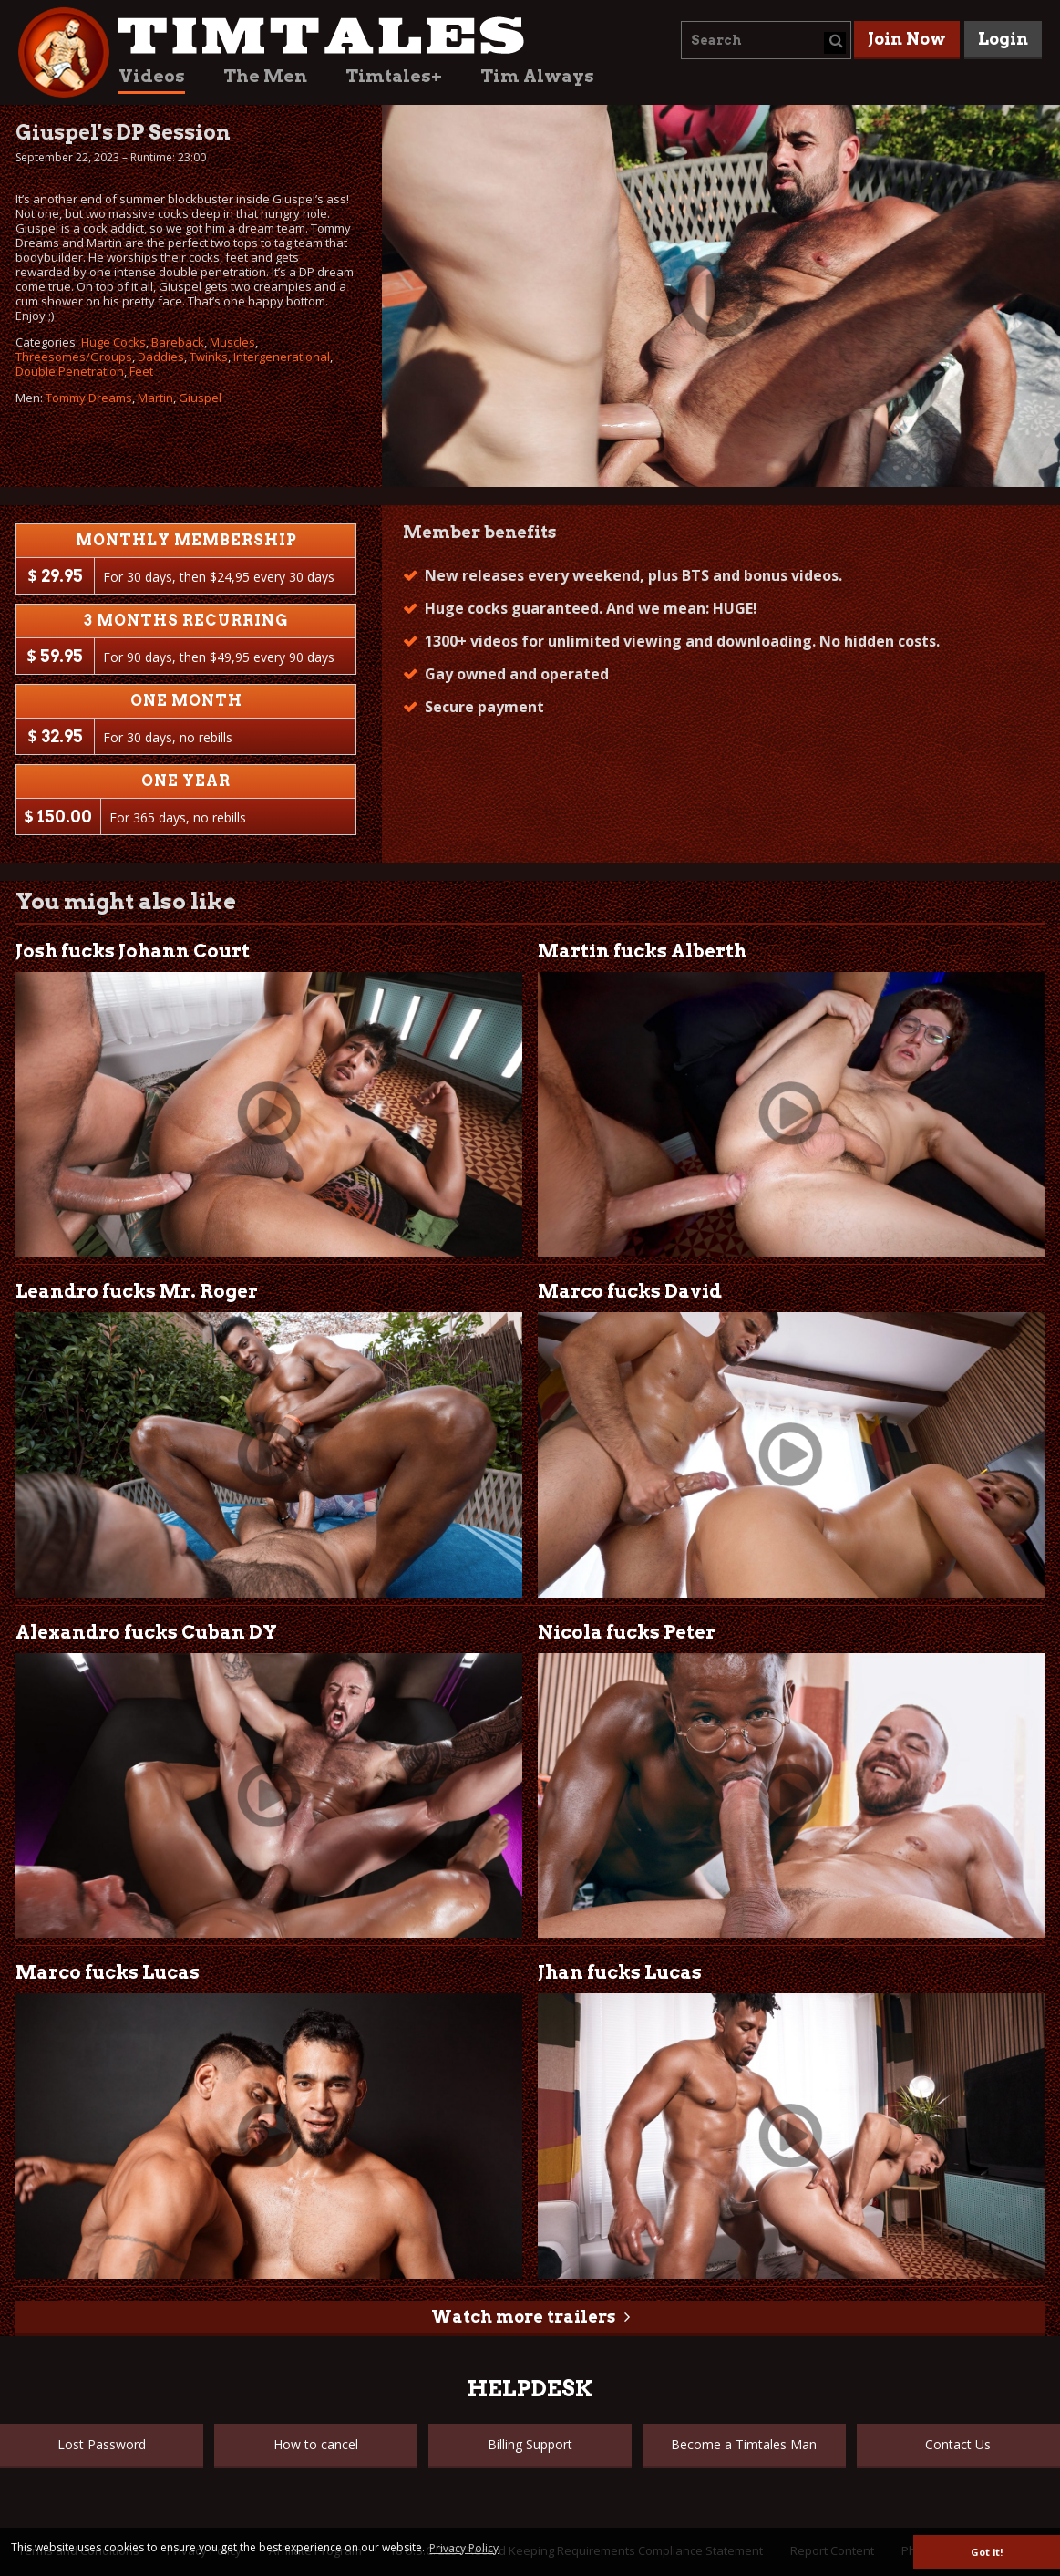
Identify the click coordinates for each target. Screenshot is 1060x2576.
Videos (151, 76)
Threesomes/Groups (73, 356)
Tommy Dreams (89, 397)
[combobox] (766, 40)
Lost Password (101, 2444)
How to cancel (315, 2444)
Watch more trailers (523, 2316)
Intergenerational (281, 356)
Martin (155, 397)
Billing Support (530, 2444)
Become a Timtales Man (744, 2444)
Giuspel (200, 397)
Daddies (161, 356)
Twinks (209, 356)
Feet (141, 371)
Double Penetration (69, 371)
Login (1003, 38)
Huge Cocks (113, 342)
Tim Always (537, 76)
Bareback (177, 342)
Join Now (907, 38)
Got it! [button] (987, 2552)
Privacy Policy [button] (464, 2548)
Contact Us (958, 2444)
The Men (265, 76)
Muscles (232, 342)
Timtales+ (393, 76)
